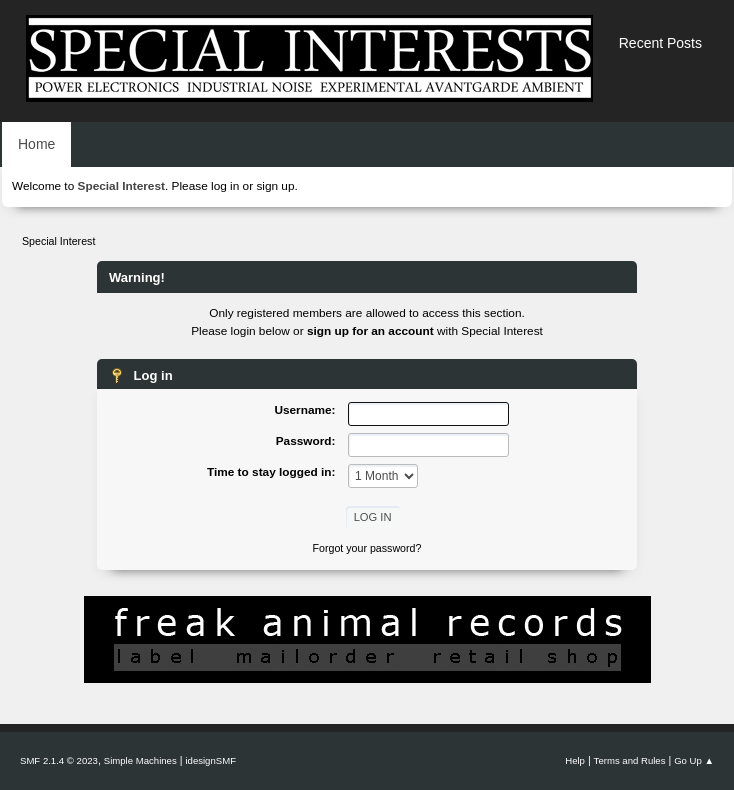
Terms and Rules (630, 760)
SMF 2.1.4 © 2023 (59, 760)
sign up (275, 186)
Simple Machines (140, 760)
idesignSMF (210, 760)
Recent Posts (660, 43)
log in (225, 186)
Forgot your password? (367, 548)
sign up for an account (370, 331)
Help (575, 760)
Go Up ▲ (694, 760)
